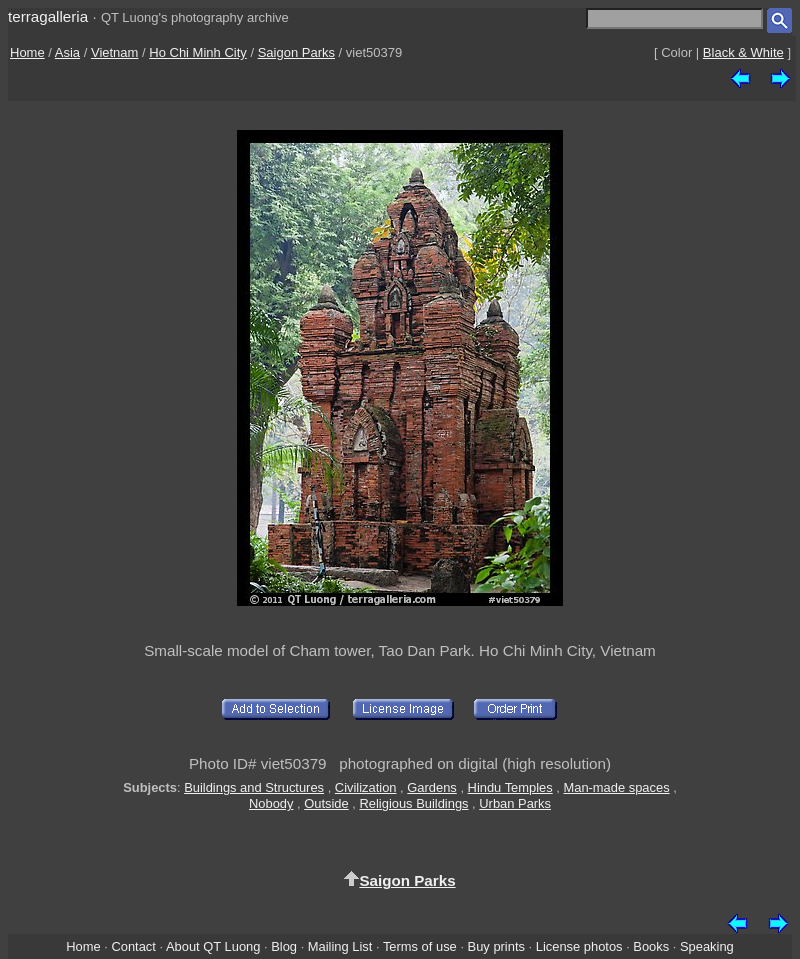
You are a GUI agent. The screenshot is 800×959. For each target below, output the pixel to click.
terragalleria (48, 16)
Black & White (743, 52)
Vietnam (114, 52)
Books (651, 946)
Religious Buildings (413, 803)
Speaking (707, 946)
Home (27, 52)
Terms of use (420, 946)
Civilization (366, 787)
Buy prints (496, 946)
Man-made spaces (616, 787)
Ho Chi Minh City (198, 52)
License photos (579, 946)
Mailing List (340, 946)
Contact (133, 946)
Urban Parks (515, 803)
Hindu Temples (510, 787)
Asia (67, 52)
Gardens (432, 787)
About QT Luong (213, 946)
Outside (326, 803)
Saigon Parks (296, 52)
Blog (284, 946)
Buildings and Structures (254, 787)
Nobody (271, 803)
